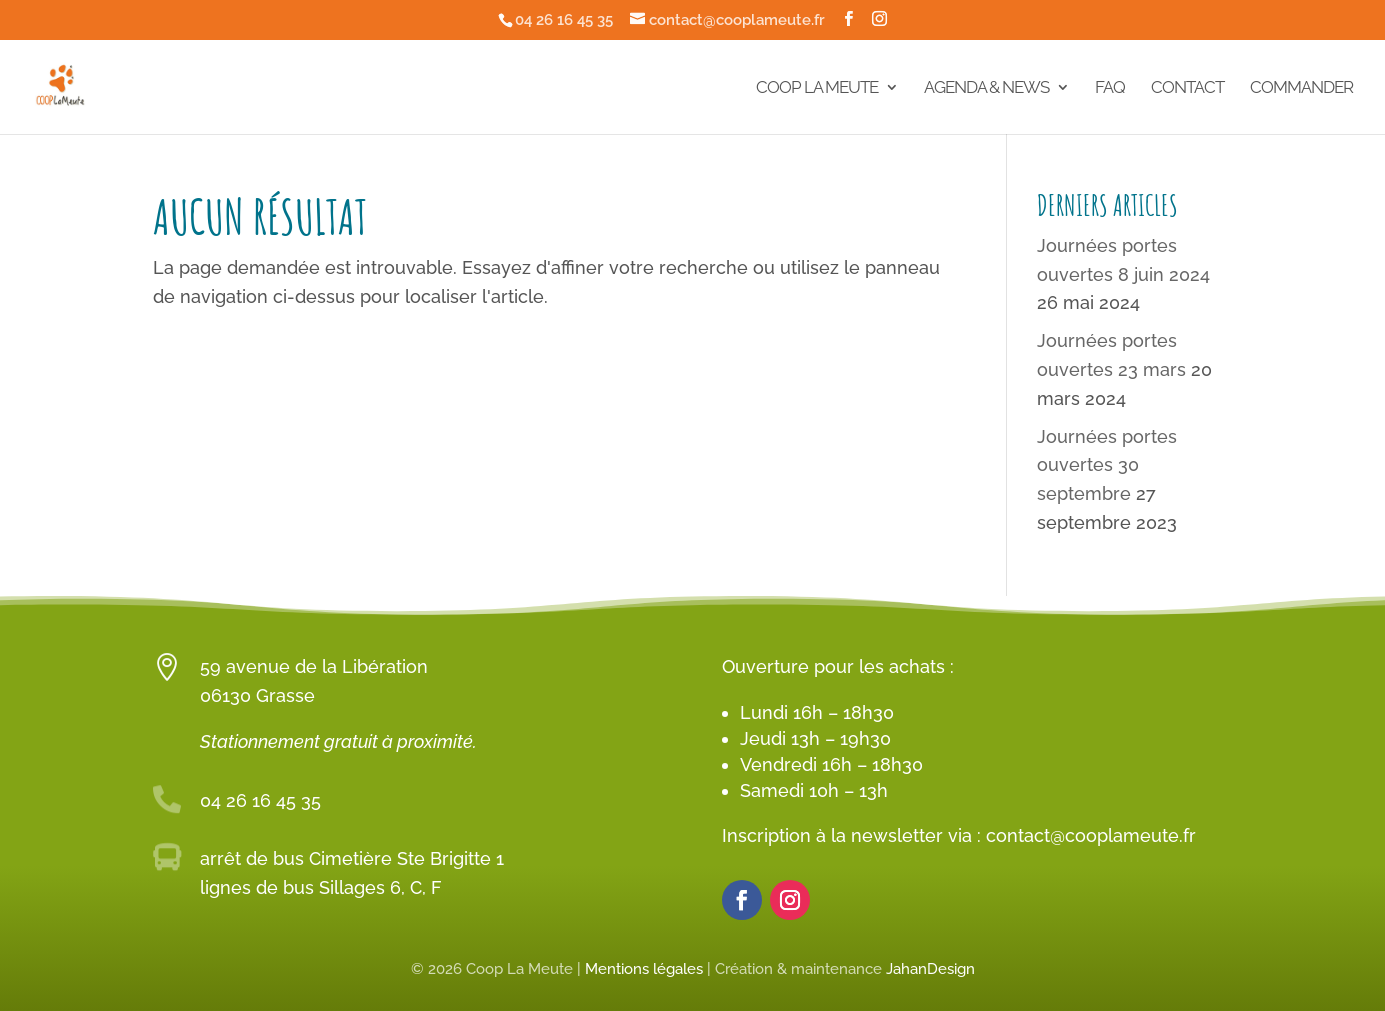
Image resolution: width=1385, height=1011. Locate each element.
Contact (1187, 88)
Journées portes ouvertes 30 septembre (1107, 465)
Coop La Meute (817, 88)
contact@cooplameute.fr (1091, 835)
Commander (1301, 88)
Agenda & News (986, 88)
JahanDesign (930, 969)
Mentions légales (644, 969)
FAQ (1110, 88)
